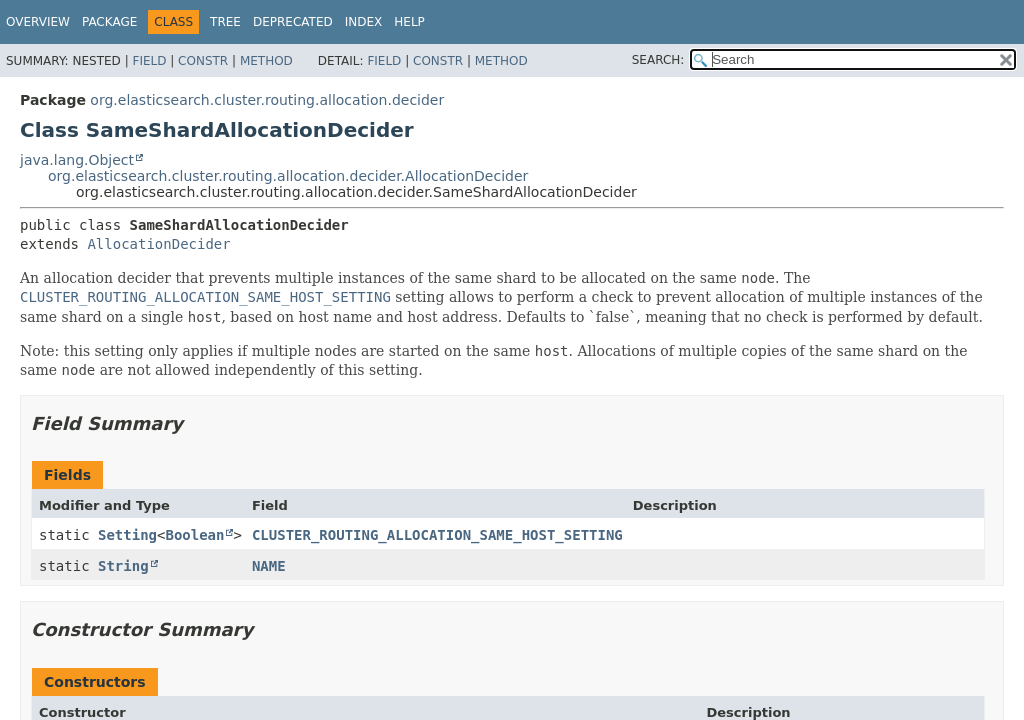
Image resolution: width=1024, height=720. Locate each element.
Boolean (194, 535)
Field (149, 61)
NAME (269, 566)
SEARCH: (658, 60)
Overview (38, 22)
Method (266, 61)
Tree (225, 22)
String (123, 566)
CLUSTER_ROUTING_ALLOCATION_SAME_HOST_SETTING (437, 535)
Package (109, 22)
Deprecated (293, 22)
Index (364, 22)
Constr (203, 61)
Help (409, 22)
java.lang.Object (77, 160)
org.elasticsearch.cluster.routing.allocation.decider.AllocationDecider (288, 176)
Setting (127, 535)
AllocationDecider (158, 244)
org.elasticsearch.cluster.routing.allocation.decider (267, 100)
